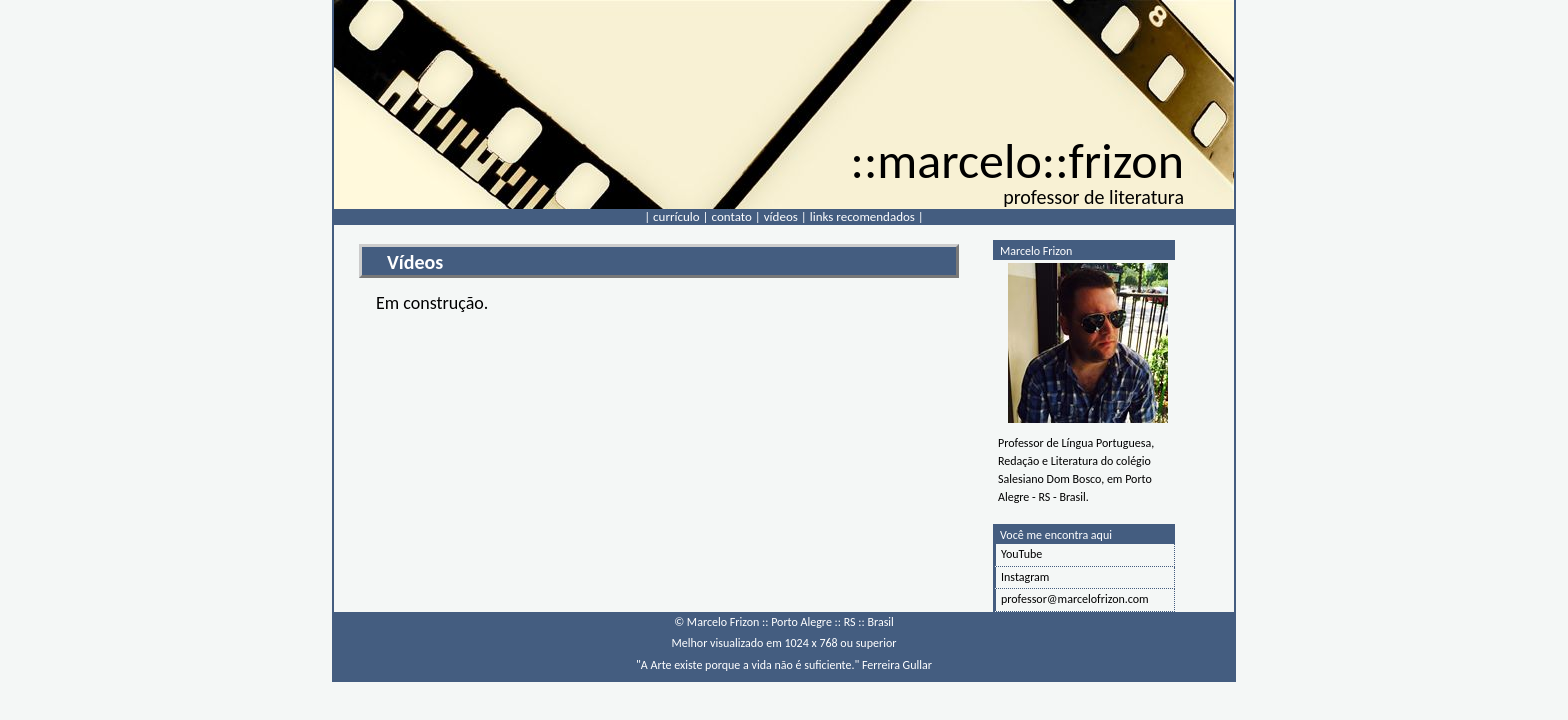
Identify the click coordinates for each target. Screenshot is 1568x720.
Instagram (1025, 577)
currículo (676, 216)
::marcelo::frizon (1017, 160)
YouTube (1021, 554)
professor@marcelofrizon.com (1075, 599)
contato (732, 216)
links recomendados (862, 216)
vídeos (781, 216)
